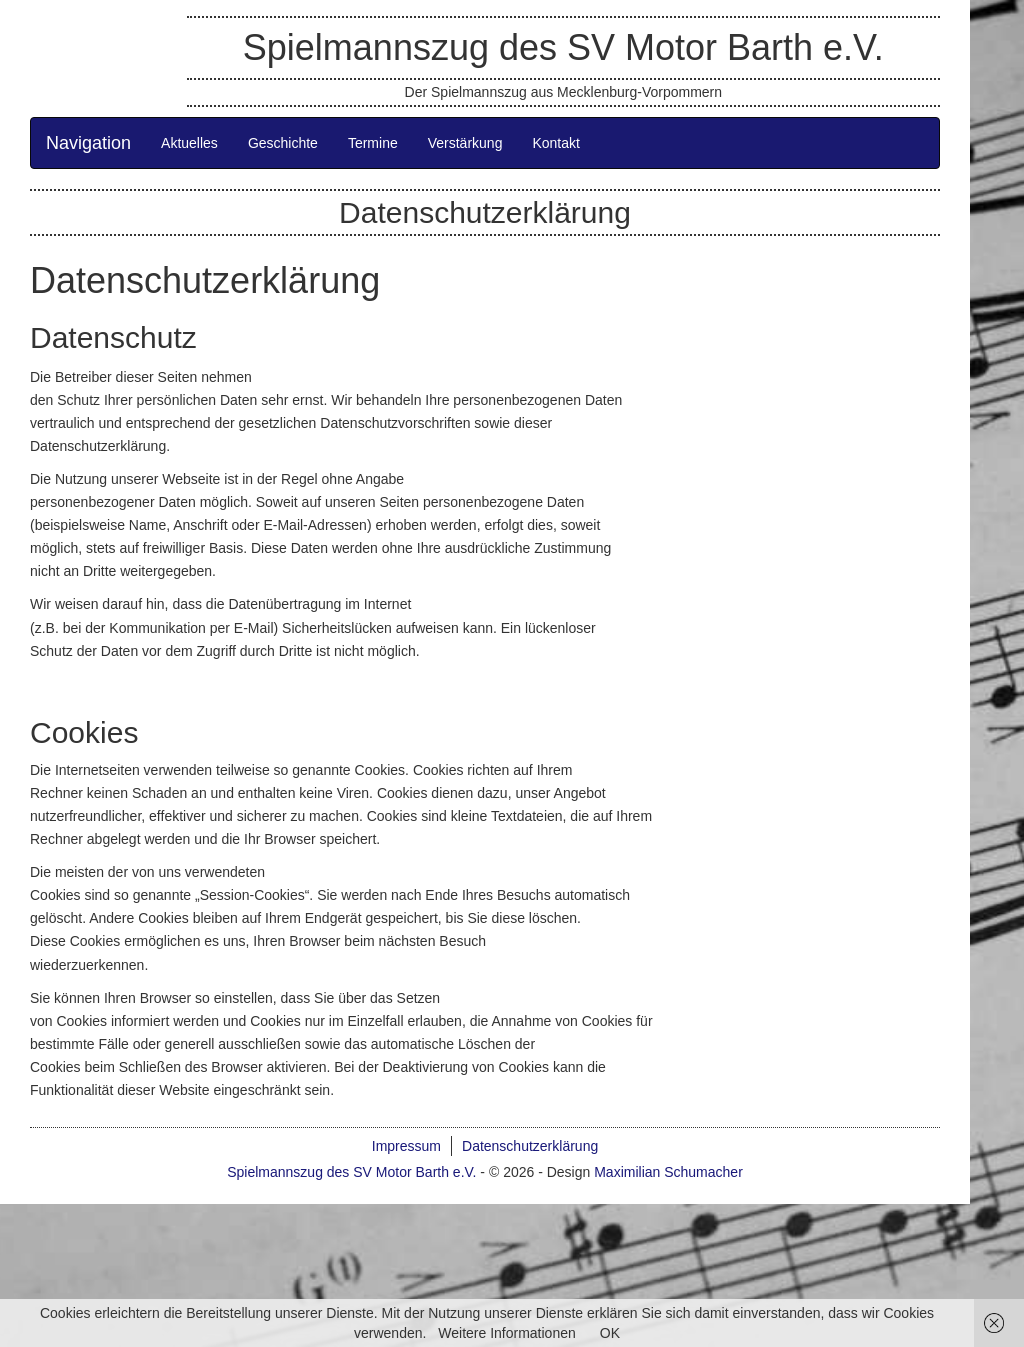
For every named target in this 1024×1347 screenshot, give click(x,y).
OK (610, 1333)
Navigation (88, 143)
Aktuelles (189, 143)
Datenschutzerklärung (530, 1146)
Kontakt (555, 143)
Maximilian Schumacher (668, 1172)
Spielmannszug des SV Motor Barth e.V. (563, 47)
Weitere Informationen (506, 1333)
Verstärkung (465, 143)
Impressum (406, 1146)
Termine (373, 143)
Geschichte (283, 143)
